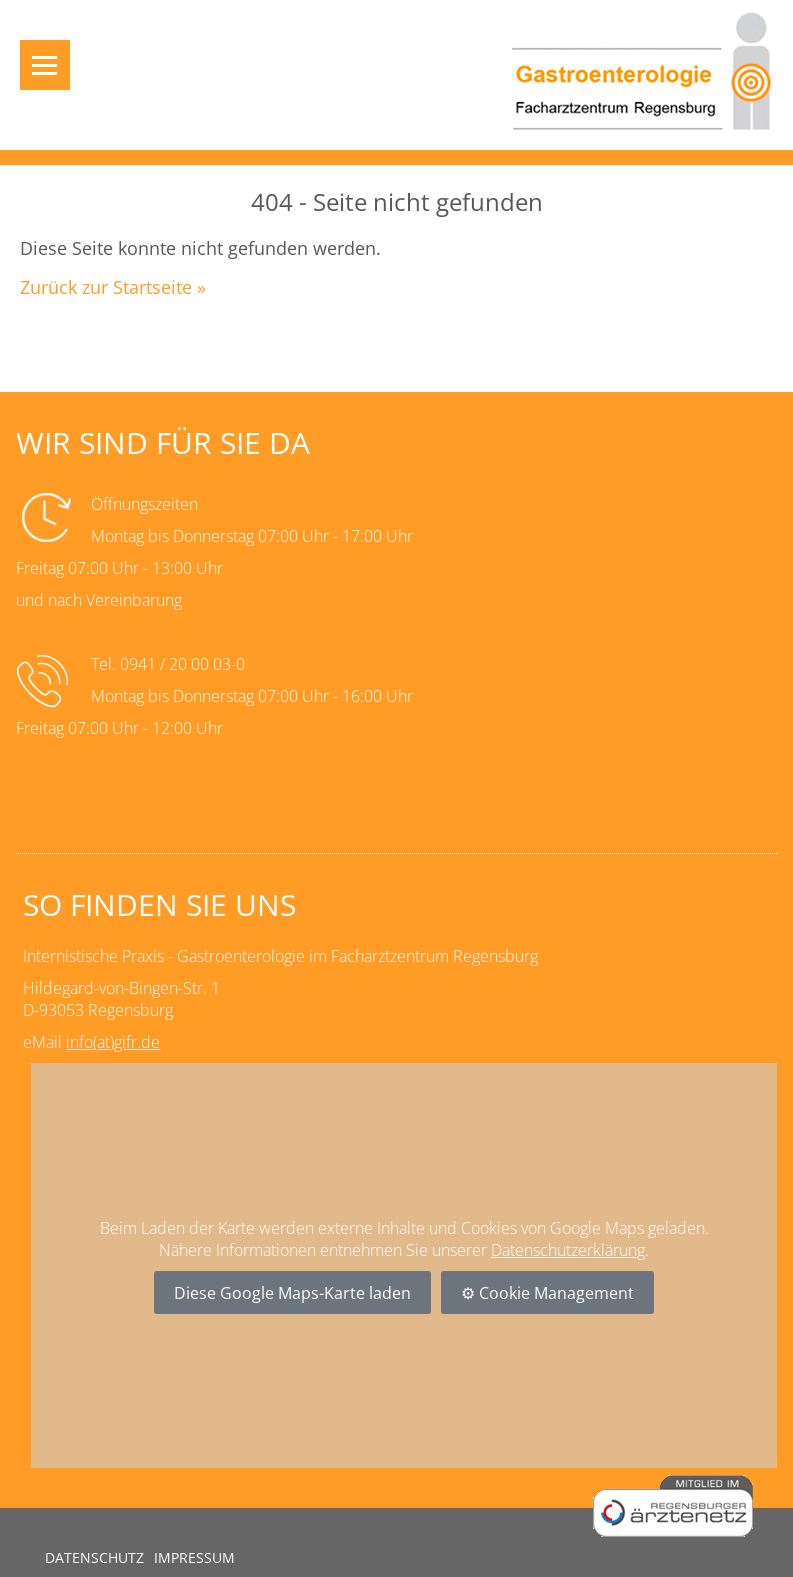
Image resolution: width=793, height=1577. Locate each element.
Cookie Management (556, 1293)
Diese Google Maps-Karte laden (292, 1293)
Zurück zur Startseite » (113, 287)
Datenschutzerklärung (568, 1250)
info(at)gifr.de (113, 1042)
